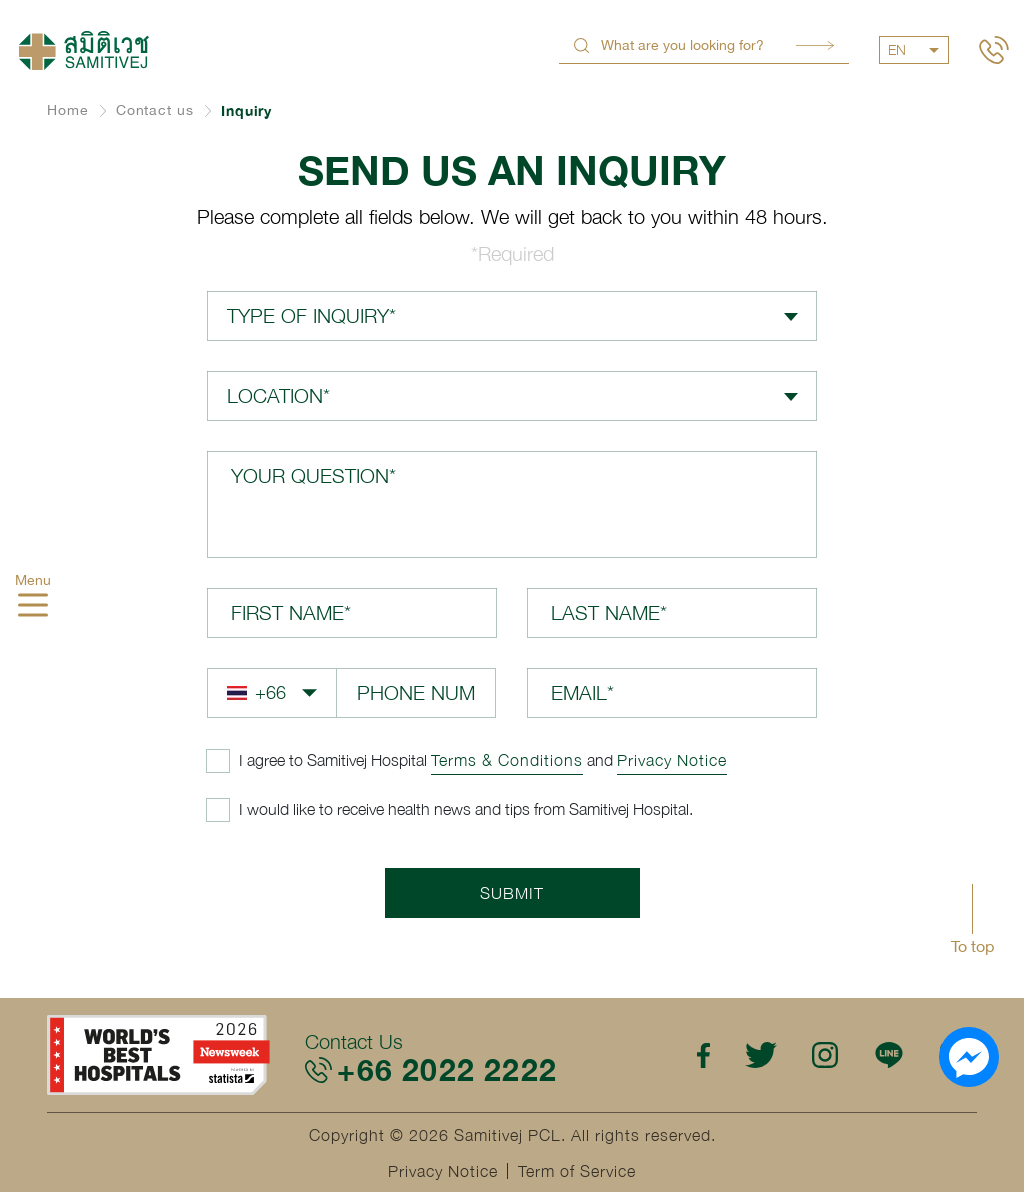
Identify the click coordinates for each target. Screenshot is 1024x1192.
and (483, 760)
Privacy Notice (672, 760)
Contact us (155, 110)
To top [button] (972, 946)
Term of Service (577, 1171)
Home (68, 110)
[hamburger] (33, 608)
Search (815, 45)
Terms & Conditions (507, 760)
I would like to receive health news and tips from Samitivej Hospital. (466, 809)
